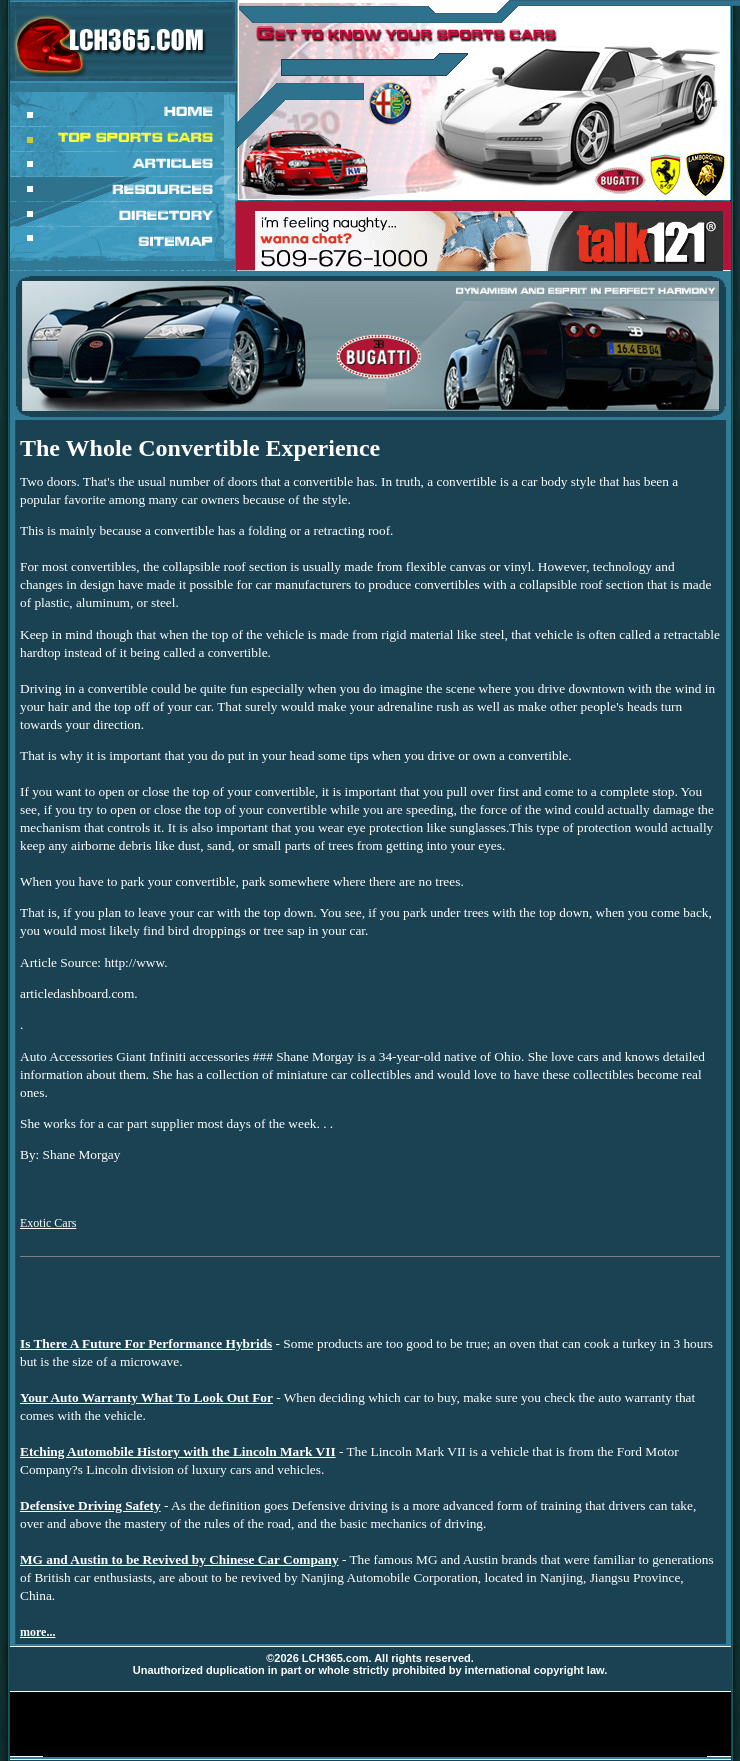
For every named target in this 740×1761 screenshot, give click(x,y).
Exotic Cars (48, 1223)
